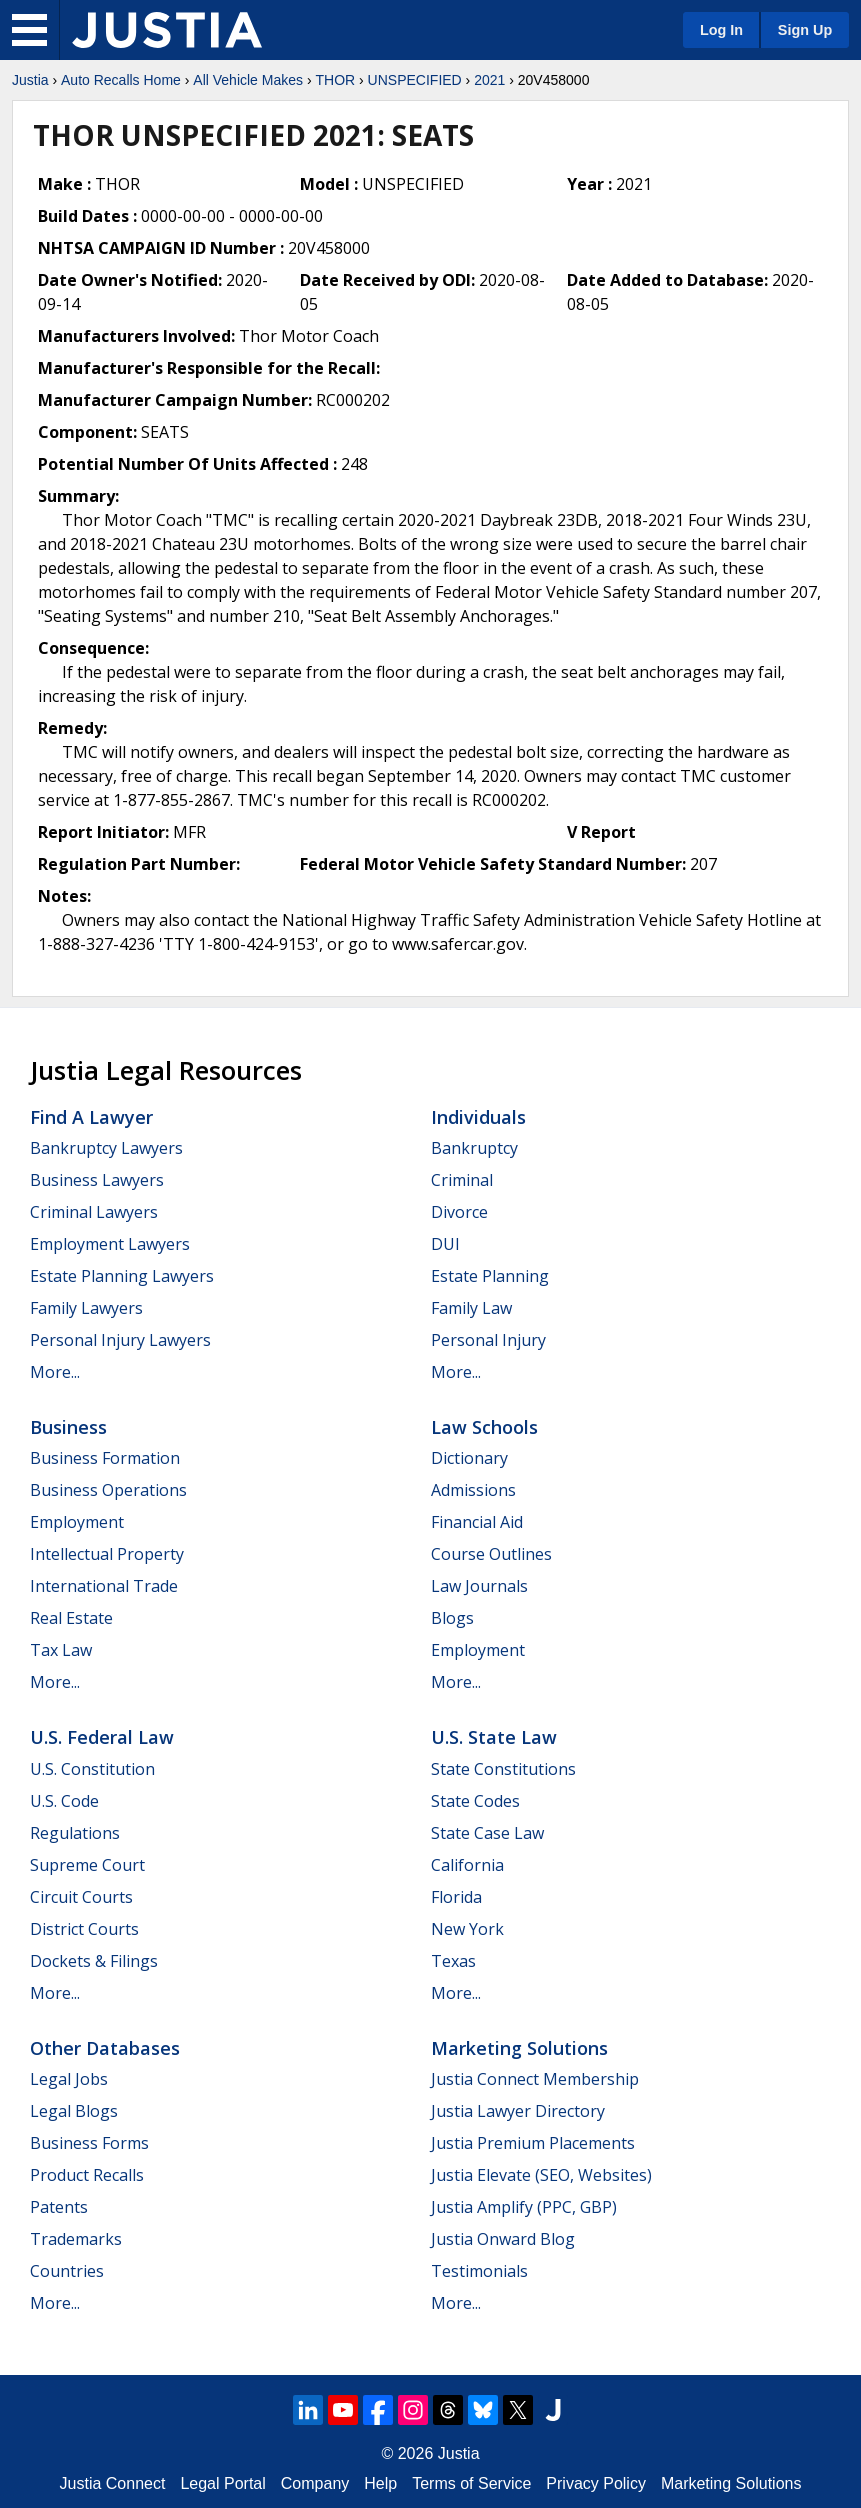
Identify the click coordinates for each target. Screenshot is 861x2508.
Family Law (471, 1308)
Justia (30, 80)
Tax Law (61, 1650)
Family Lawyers (86, 1308)
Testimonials (479, 2271)
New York (467, 1929)
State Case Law (487, 1833)
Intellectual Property (107, 1554)
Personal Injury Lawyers (120, 1340)
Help (380, 2483)
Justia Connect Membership (535, 2079)
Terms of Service (471, 2483)
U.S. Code (64, 1801)
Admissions (473, 1490)
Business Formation (105, 1458)
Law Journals (479, 1586)
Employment (77, 1522)
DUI (445, 1244)
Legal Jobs (69, 2079)
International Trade (104, 1586)
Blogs (452, 1618)
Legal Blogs (74, 2111)
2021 (489, 80)
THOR (335, 80)
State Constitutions (503, 1769)
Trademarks (76, 2239)
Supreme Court (87, 1865)
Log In (721, 30)
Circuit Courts (81, 1897)
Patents (59, 2207)
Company (315, 2483)
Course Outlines (491, 1554)
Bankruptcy (474, 1148)
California (467, 1865)
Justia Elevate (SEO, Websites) (541, 2175)
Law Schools (484, 1427)
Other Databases (105, 2048)
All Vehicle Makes (248, 80)
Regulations (75, 1833)
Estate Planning (490, 1276)
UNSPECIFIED (415, 80)
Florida (456, 1897)
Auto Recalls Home (121, 80)
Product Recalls (87, 2175)
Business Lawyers (97, 1180)
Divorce (459, 1212)
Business (68, 1427)
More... (55, 1372)
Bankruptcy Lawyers (106, 1148)
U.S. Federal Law (102, 1737)
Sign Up (805, 30)
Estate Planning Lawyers (122, 1276)
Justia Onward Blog (503, 2239)
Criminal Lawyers (94, 1212)
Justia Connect (113, 2483)
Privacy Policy (596, 2483)
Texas (453, 1961)
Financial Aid (477, 1522)
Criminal (462, 1180)
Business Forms (89, 2143)
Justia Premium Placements (533, 2143)
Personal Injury (488, 1340)
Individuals (478, 1117)
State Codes (475, 1801)
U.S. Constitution (92, 1769)
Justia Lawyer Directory (518, 2111)
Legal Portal (222, 2483)
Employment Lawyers (110, 1244)
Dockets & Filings (94, 1961)
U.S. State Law (494, 1737)
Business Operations (108, 1490)
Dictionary (469, 1458)
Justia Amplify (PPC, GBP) (524, 2207)
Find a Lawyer (91, 1117)
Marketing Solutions (519, 2048)
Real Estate (71, 1618)
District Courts (84, 1929)
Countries (67, 2271)
